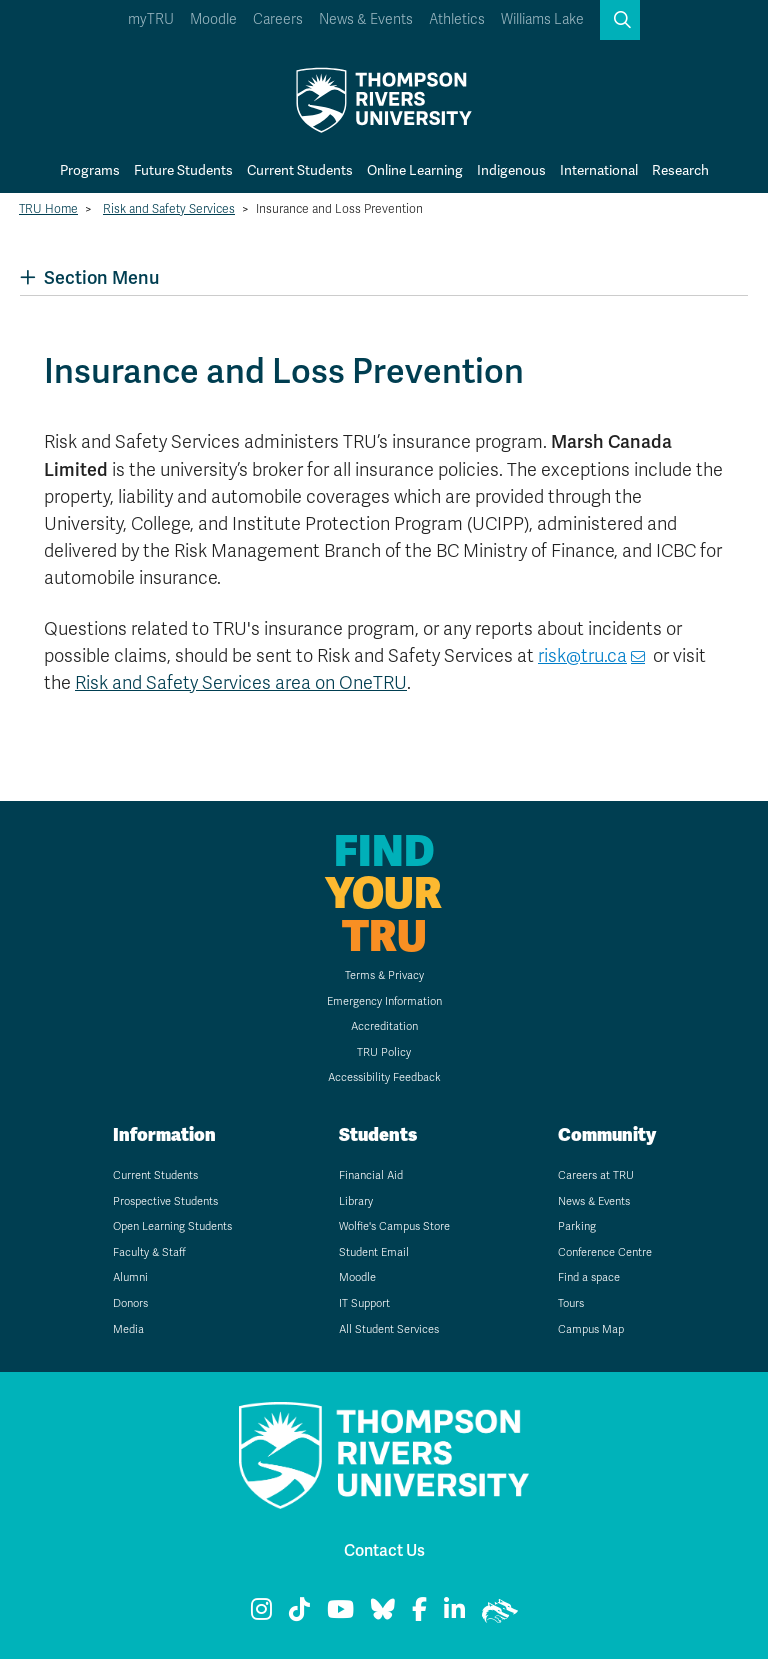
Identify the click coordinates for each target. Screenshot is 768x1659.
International (599, 170)
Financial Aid (371, 1175)
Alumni (130, 1277)
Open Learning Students (172, 1226)
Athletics (457, 19)
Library (356, 1201)
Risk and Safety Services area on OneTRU (241, 683)
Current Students (300, 170)
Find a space (589, 1277)
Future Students (183, 170)
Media (128, 1329)
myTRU (151, 19)
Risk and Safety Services (169, 209)
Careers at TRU (596, 1175)
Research (680, 170)
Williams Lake (542, 19)
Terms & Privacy (384, 975)
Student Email (374, 1252)
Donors (130, 1303)
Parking (577, 1226)
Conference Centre (605, 1252)
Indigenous (511, 170)
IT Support (364, 1303)
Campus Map (591, 1329)
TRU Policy (384, 1052)
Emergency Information (384, 1001)
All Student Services (389, 1329)
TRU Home (48, 209)
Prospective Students (165, 1201)
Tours (571, 1303)
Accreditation (384, 1026)
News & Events (366, 19)
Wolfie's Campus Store (394, 1226)
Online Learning (415, 170)
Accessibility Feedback (384, 1077)
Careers (278, 19)
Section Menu (89, 277)
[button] (620, 20)
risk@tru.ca (582, 656)
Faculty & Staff (149, 1252)
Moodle (213, 19)
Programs (90, 170)
